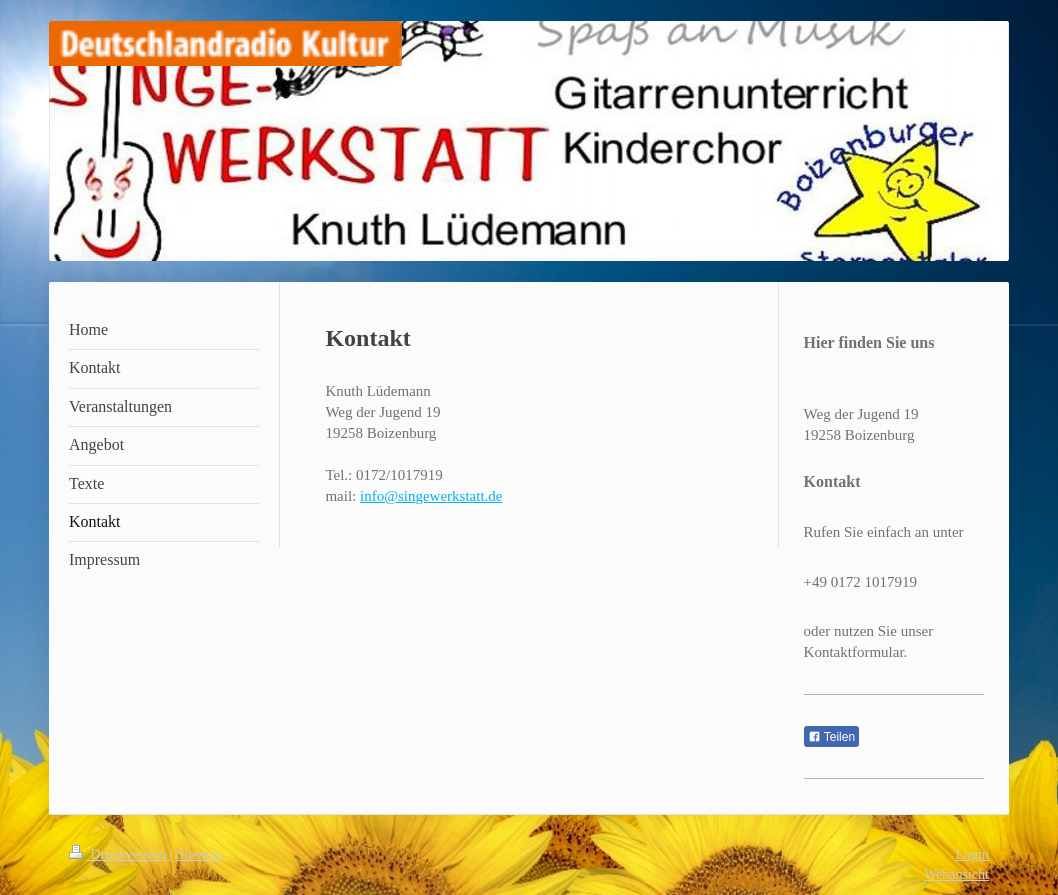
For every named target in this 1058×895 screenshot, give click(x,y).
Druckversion (119, 854)
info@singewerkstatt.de (431, 496)
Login (972, 854)
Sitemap (200, 854)
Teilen (831, 737)
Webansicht (956, 874)
